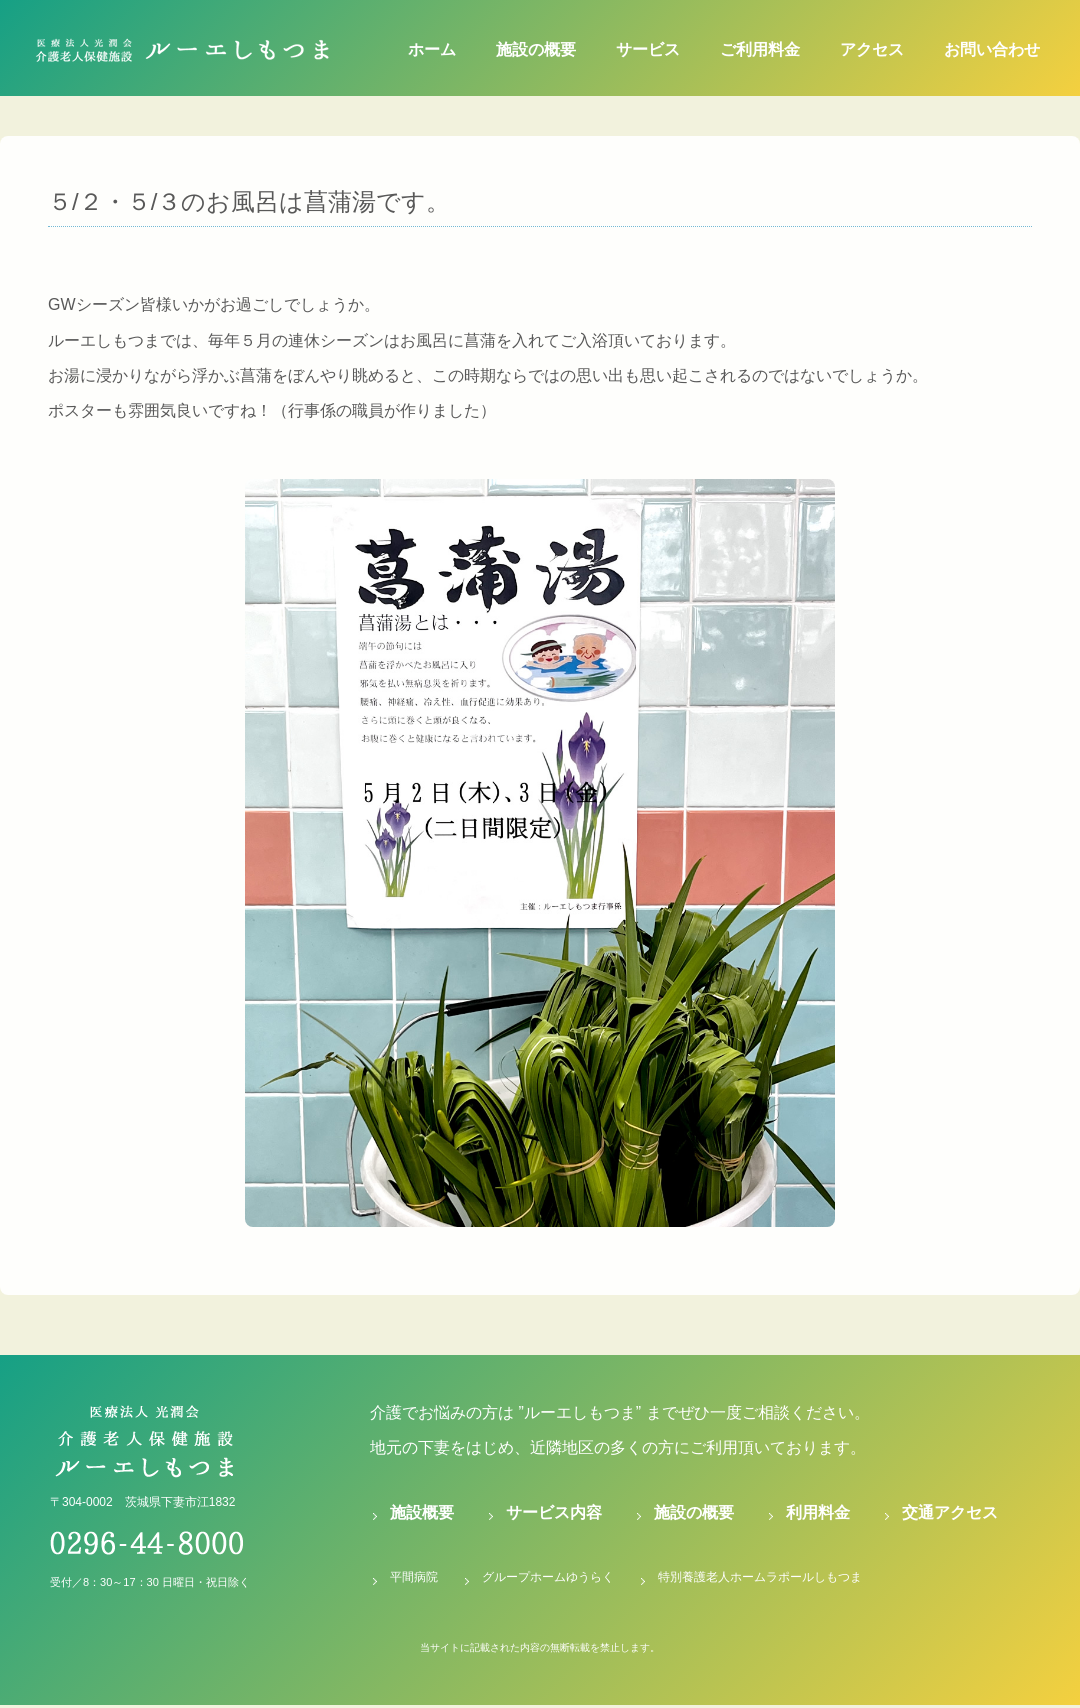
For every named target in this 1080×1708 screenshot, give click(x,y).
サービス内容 (554, 1512)
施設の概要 (536, 49)
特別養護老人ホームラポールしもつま (760, 1577)
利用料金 (818, 1512)
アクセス (872, 49)
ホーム (432, 49)
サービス (648, 49)
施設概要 (422, 1512)
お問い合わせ (992, 49)
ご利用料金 (760, 49)
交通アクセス (950, 1512)
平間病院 (414, 1577)
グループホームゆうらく (548, 1577)
